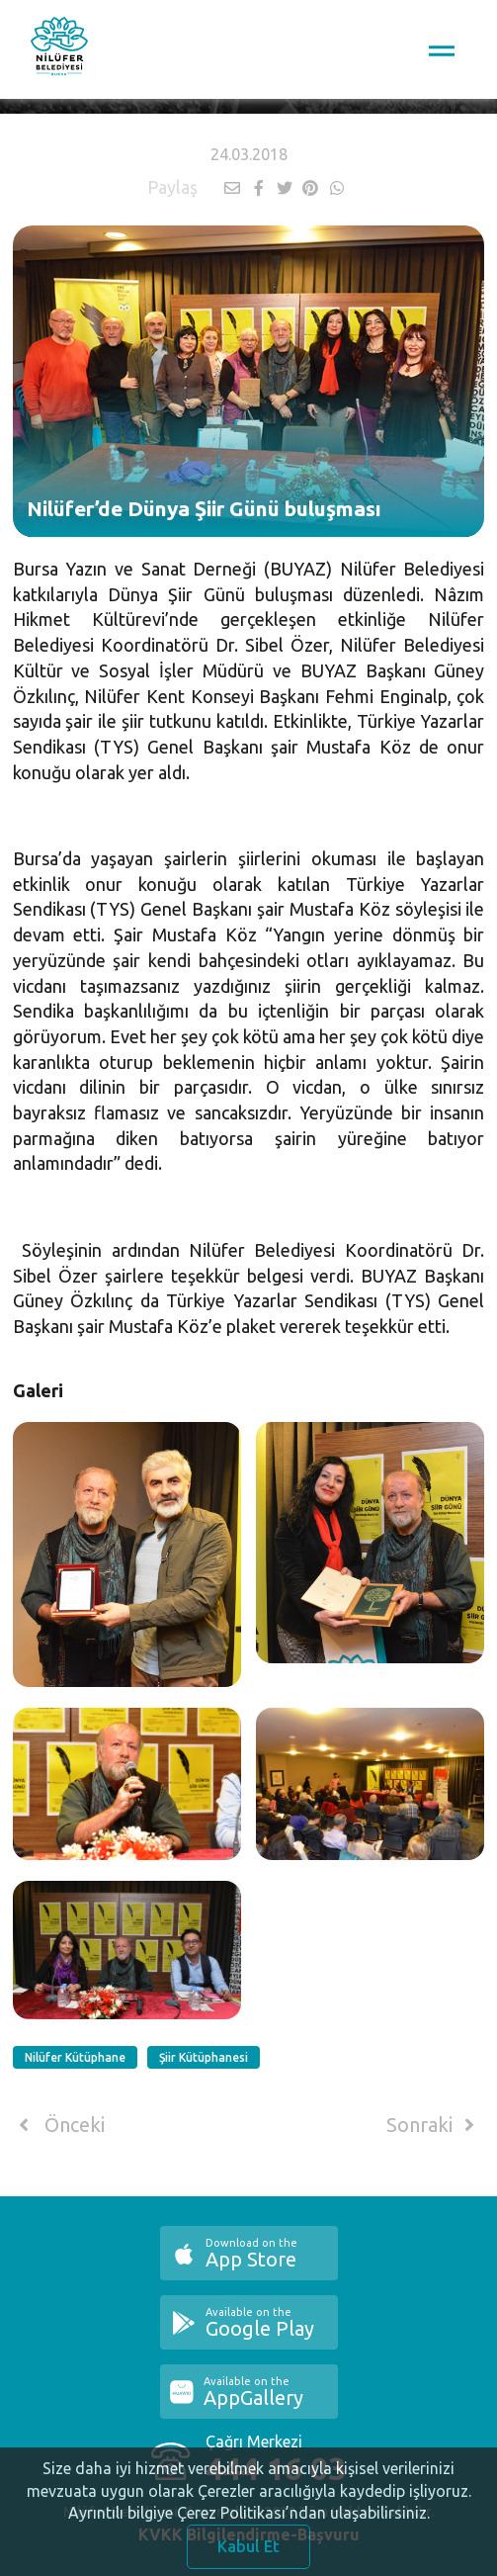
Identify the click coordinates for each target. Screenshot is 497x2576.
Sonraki (433, 2125)
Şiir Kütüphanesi (203, 2057)
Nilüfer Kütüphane (75, 2057)
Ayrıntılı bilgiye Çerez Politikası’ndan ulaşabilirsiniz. (249, 2526)
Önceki (59, 2125)
